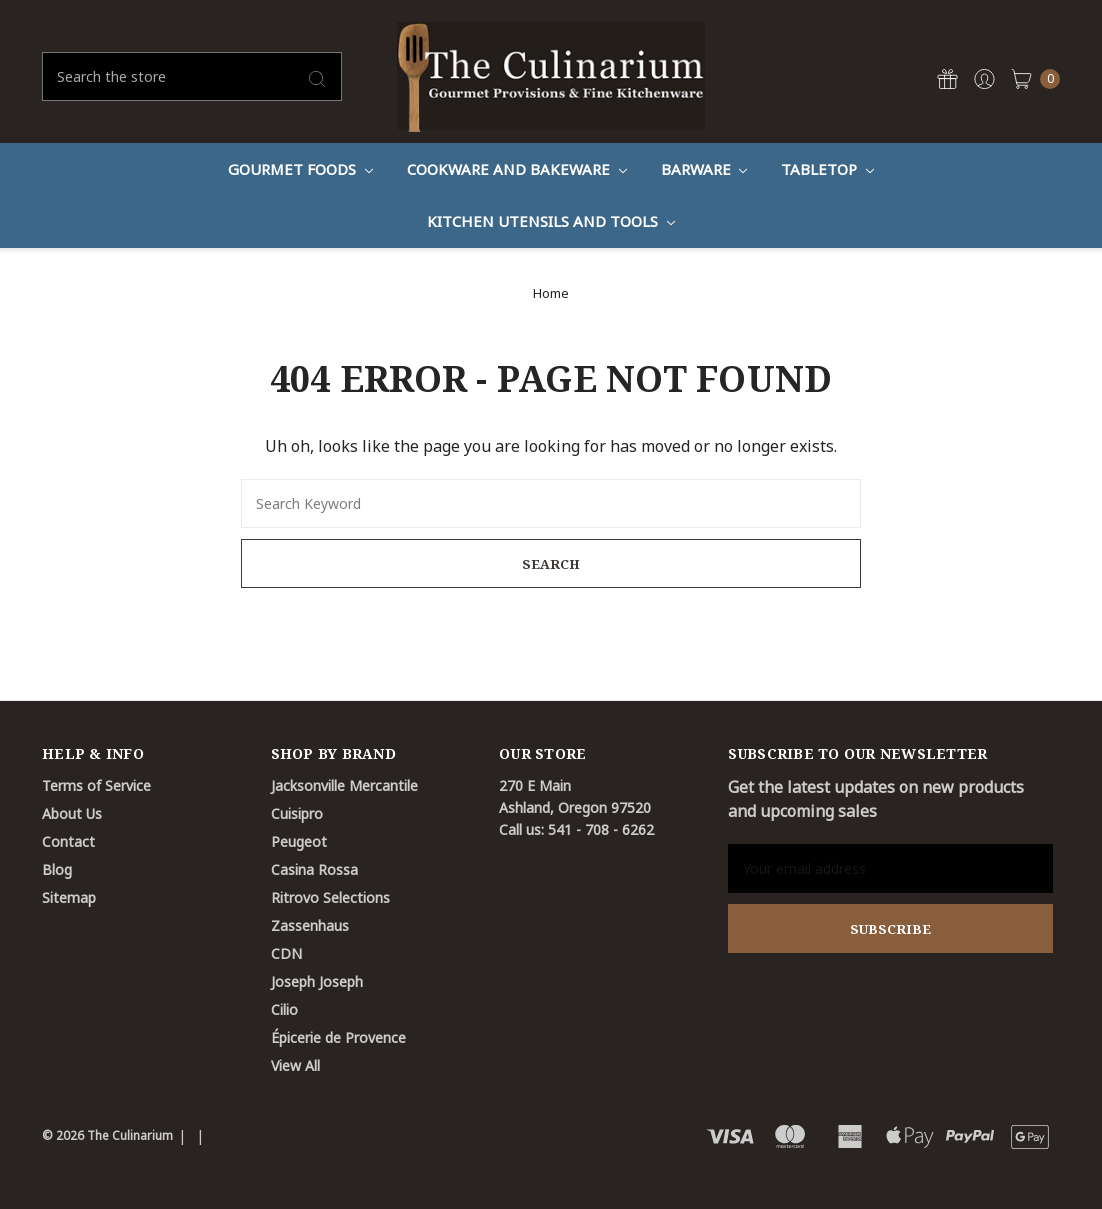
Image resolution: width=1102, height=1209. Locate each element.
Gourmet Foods (300, 169)
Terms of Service (96, 785)
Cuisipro (297, 813)
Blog (57, 869)
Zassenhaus (310, 925)
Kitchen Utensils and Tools (551, 221)
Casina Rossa (314, 869)
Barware (704, 169)
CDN (286, 953)
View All (295, 1065)
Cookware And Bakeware (517, 169)
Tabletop (827, 169)
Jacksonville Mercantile (344, 785)
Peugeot (299, 841)
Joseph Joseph (317, 981)
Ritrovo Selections (330, 897)
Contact (68, 841)
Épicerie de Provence (338, 1037)
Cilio (284, 1009)
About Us (72, 813)
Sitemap (69, 897)
